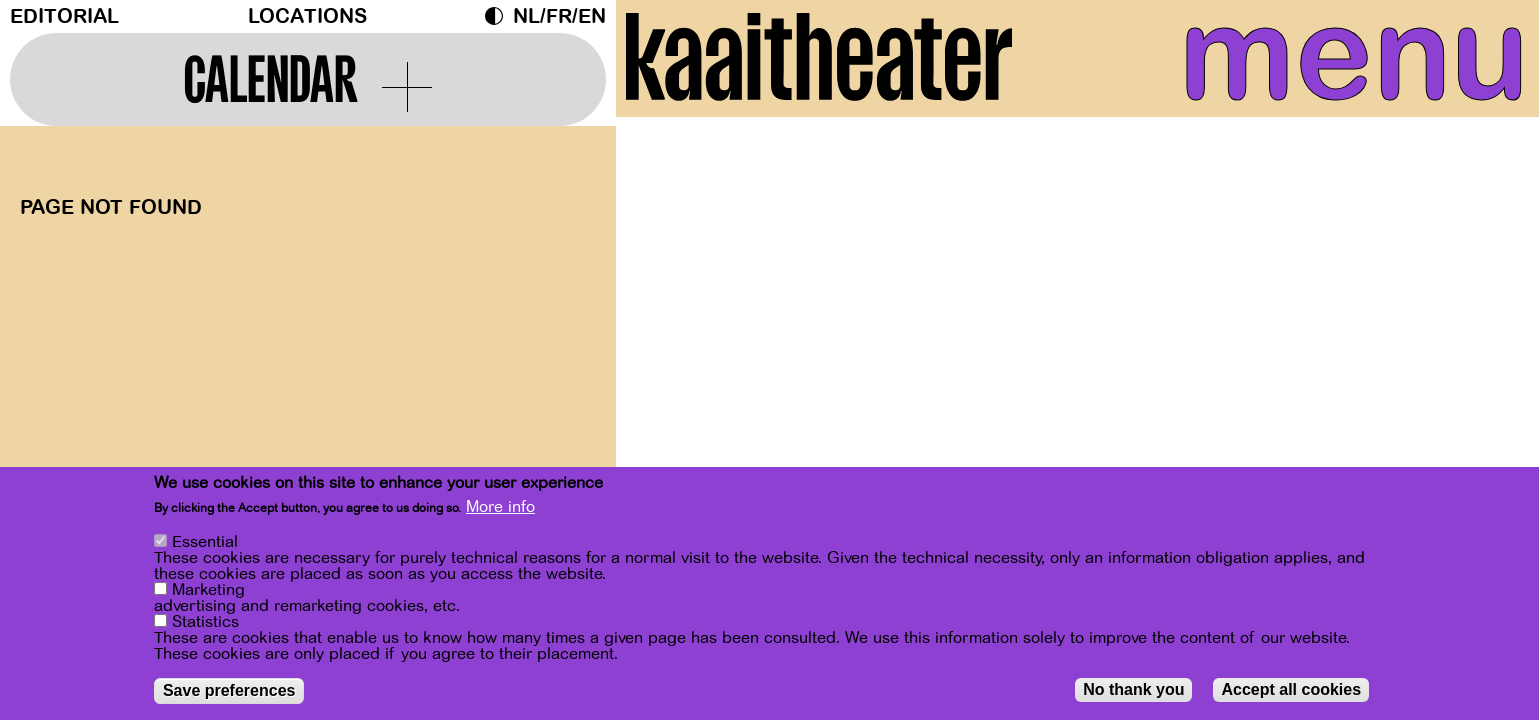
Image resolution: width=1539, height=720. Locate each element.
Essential (205, 542)
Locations (307, 16)
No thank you (1133, 689)
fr (559, 16)
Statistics (205, 622)
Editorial (64, 16)
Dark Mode (499, 16)
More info (500, 507)
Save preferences (229, 690)
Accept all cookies (1291, 689)
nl (526, 16)
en (592, 16)
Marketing (208, 590)
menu (1336, 60)
